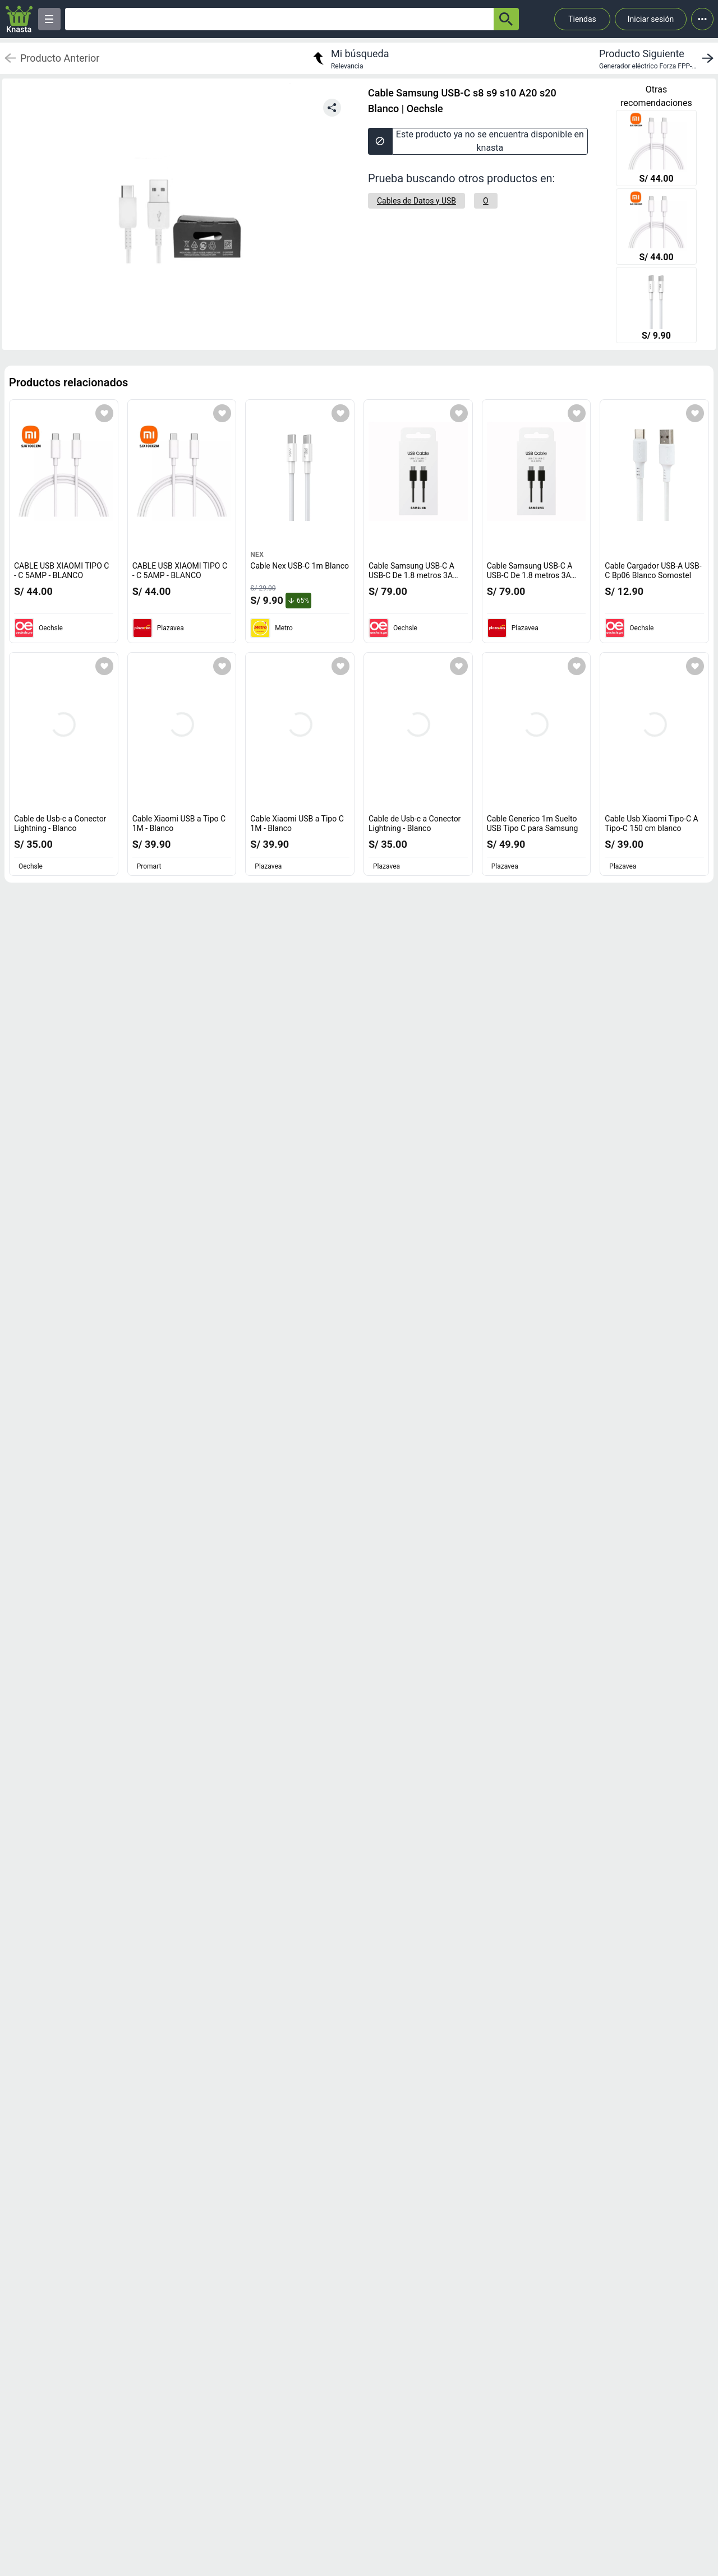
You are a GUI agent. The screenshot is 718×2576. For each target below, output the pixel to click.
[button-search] (506, 19)
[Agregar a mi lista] (104, 413)
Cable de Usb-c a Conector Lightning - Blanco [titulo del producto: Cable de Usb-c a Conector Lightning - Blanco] (60, 823)
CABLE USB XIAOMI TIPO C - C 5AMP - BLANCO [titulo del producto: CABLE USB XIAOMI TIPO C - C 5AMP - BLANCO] (61, 570)
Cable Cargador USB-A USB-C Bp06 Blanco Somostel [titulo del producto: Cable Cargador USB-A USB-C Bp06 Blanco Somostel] (653, 570)
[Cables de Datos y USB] (416, 201)
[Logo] (19, 19)
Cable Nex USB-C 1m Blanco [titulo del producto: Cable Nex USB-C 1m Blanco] (299, 565)
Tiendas (582, 19)
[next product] (658, 58)
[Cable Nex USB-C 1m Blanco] (656, 306)
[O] (486, 201)
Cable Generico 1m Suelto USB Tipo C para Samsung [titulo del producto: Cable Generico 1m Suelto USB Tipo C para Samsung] (532, 823)
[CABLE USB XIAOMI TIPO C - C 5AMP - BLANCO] (656, 149)
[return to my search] (349, 58)
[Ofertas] (279, 19)
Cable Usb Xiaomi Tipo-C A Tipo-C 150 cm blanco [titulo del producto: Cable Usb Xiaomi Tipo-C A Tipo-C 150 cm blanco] (651, 823)
